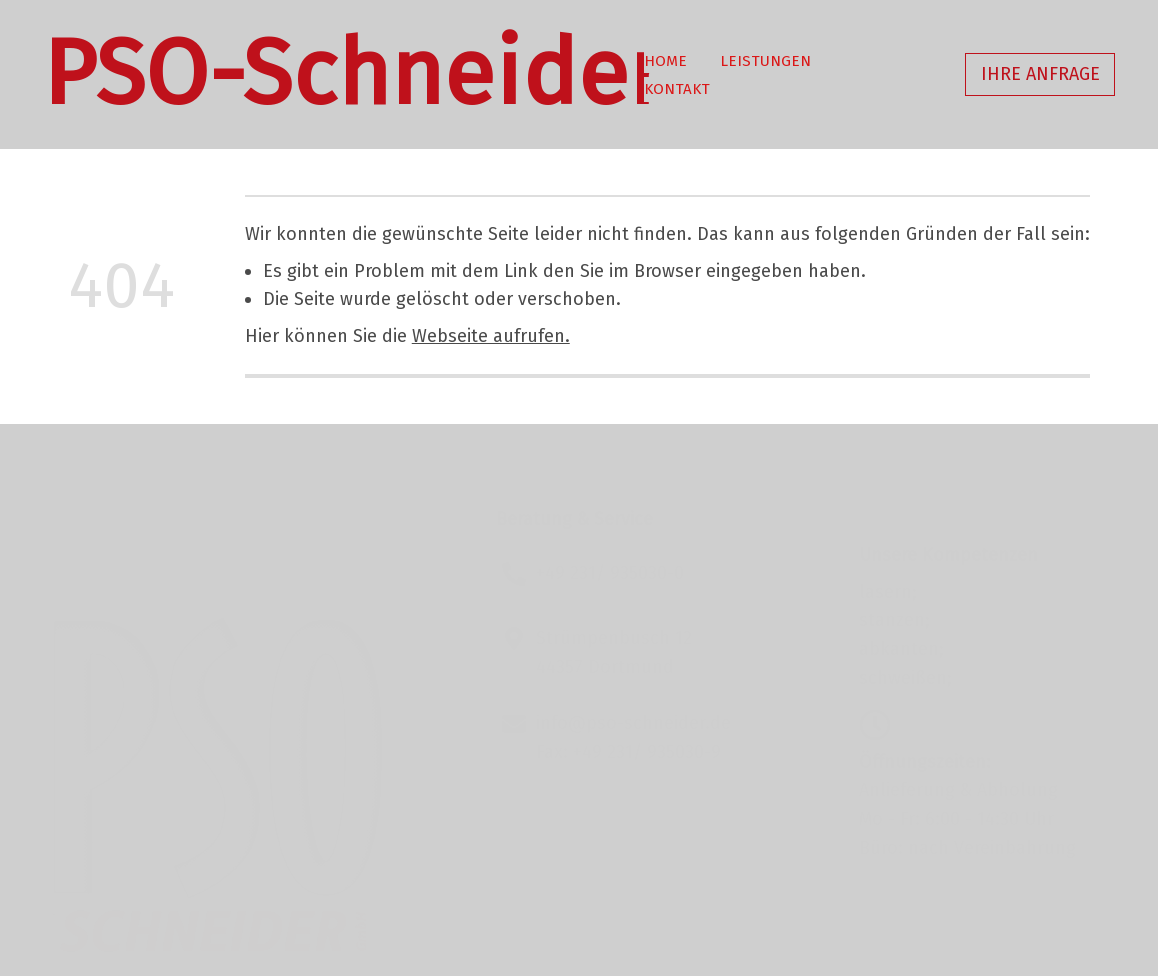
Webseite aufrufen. (491, 336)
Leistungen (765, 61)
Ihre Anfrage (1040, 74)
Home (665, 61)
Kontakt (677, 89)
